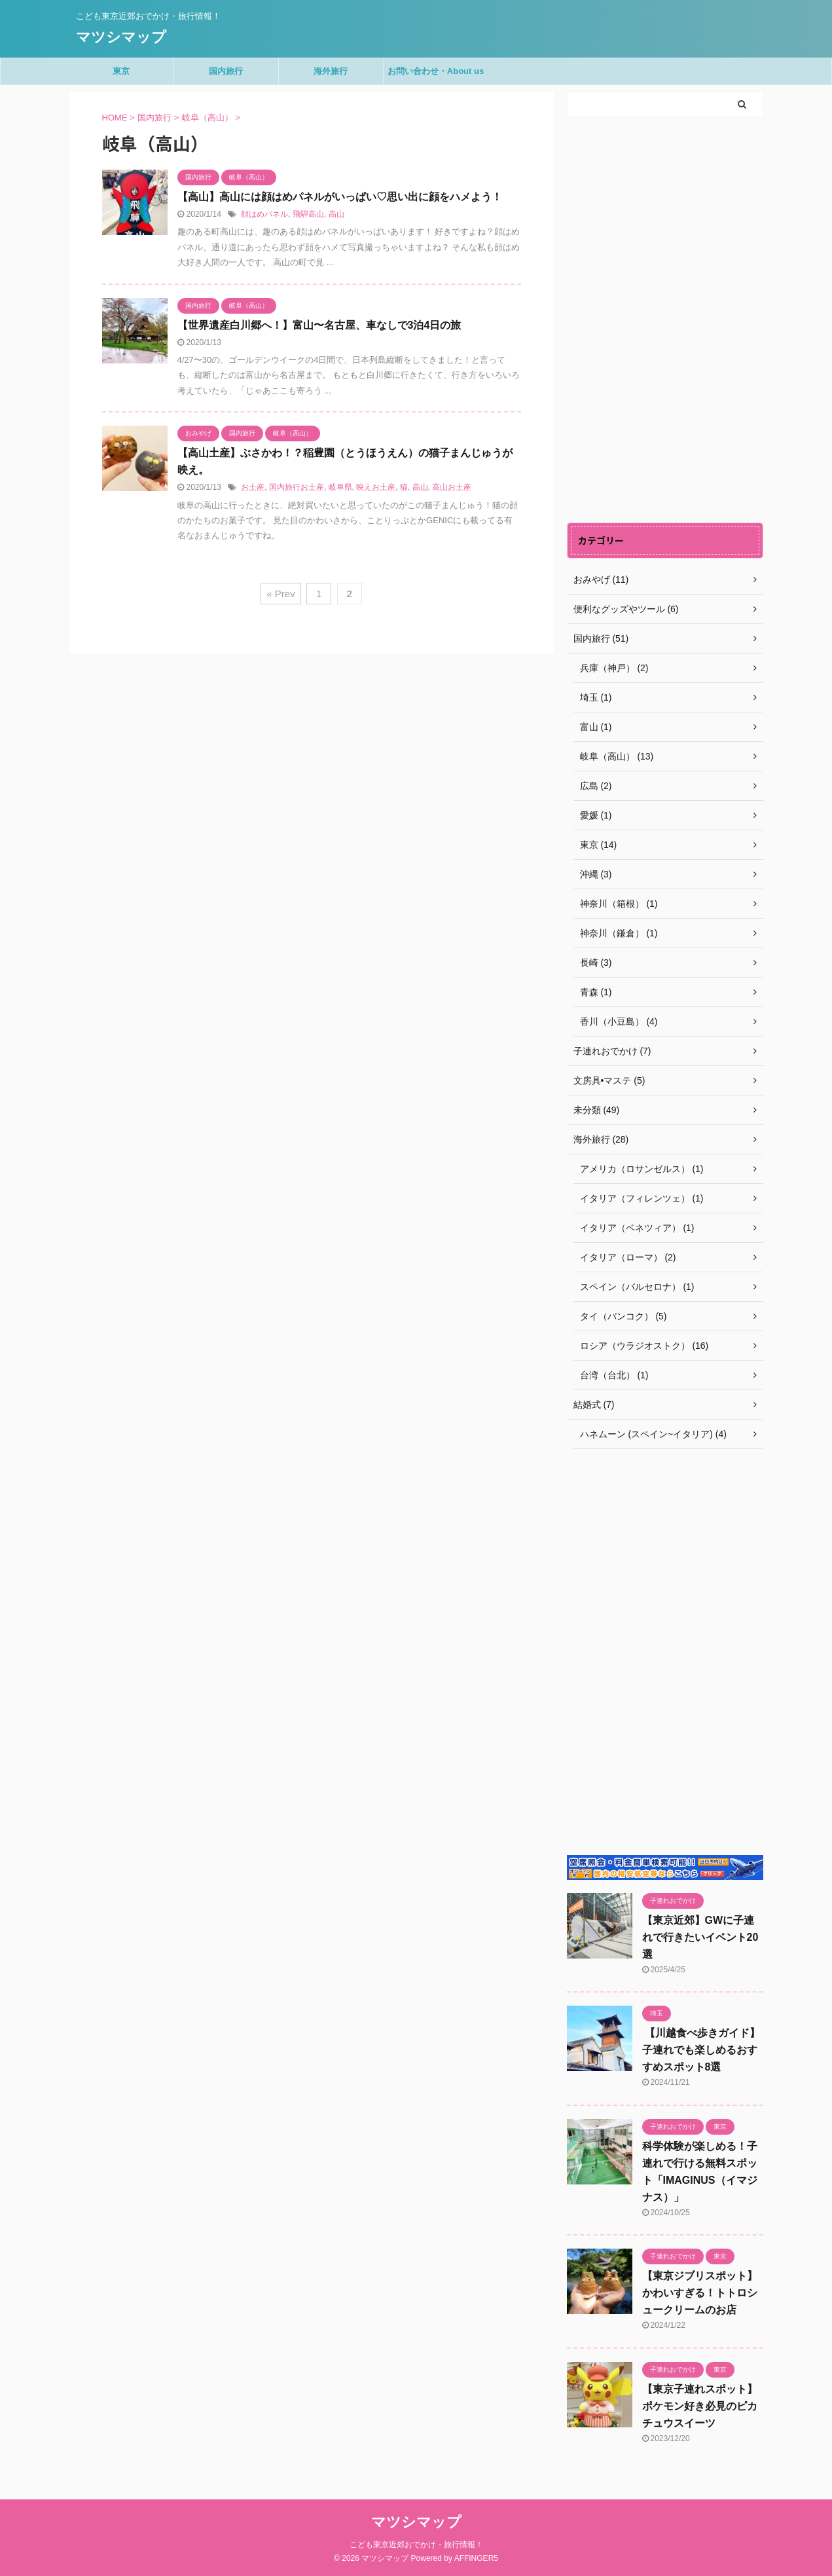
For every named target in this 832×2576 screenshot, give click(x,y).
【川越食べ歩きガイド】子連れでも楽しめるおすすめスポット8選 (701, 2049)
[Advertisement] (665, 319)
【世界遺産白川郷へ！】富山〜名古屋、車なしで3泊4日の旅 (319, 325)
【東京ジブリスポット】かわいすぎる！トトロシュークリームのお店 (699, 2292)
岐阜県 (340, 487)
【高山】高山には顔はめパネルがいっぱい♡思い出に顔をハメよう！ (339, 196)
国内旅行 (226, 71)
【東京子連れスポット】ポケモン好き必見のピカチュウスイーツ (699, 2406)
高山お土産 (451, 487)
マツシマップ (121, 37)
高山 (336, 214)
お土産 (252, 487)
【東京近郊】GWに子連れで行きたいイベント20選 (700, 1937)
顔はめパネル (264, 214)
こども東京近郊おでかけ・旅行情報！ (416, 2544)
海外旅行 (331, 71)
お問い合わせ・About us (436, 71)
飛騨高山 (308, 214)
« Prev (280, 593)
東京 (121, 71)
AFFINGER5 (476, 2558)
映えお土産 (375, 487)
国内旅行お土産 (296, 487)
